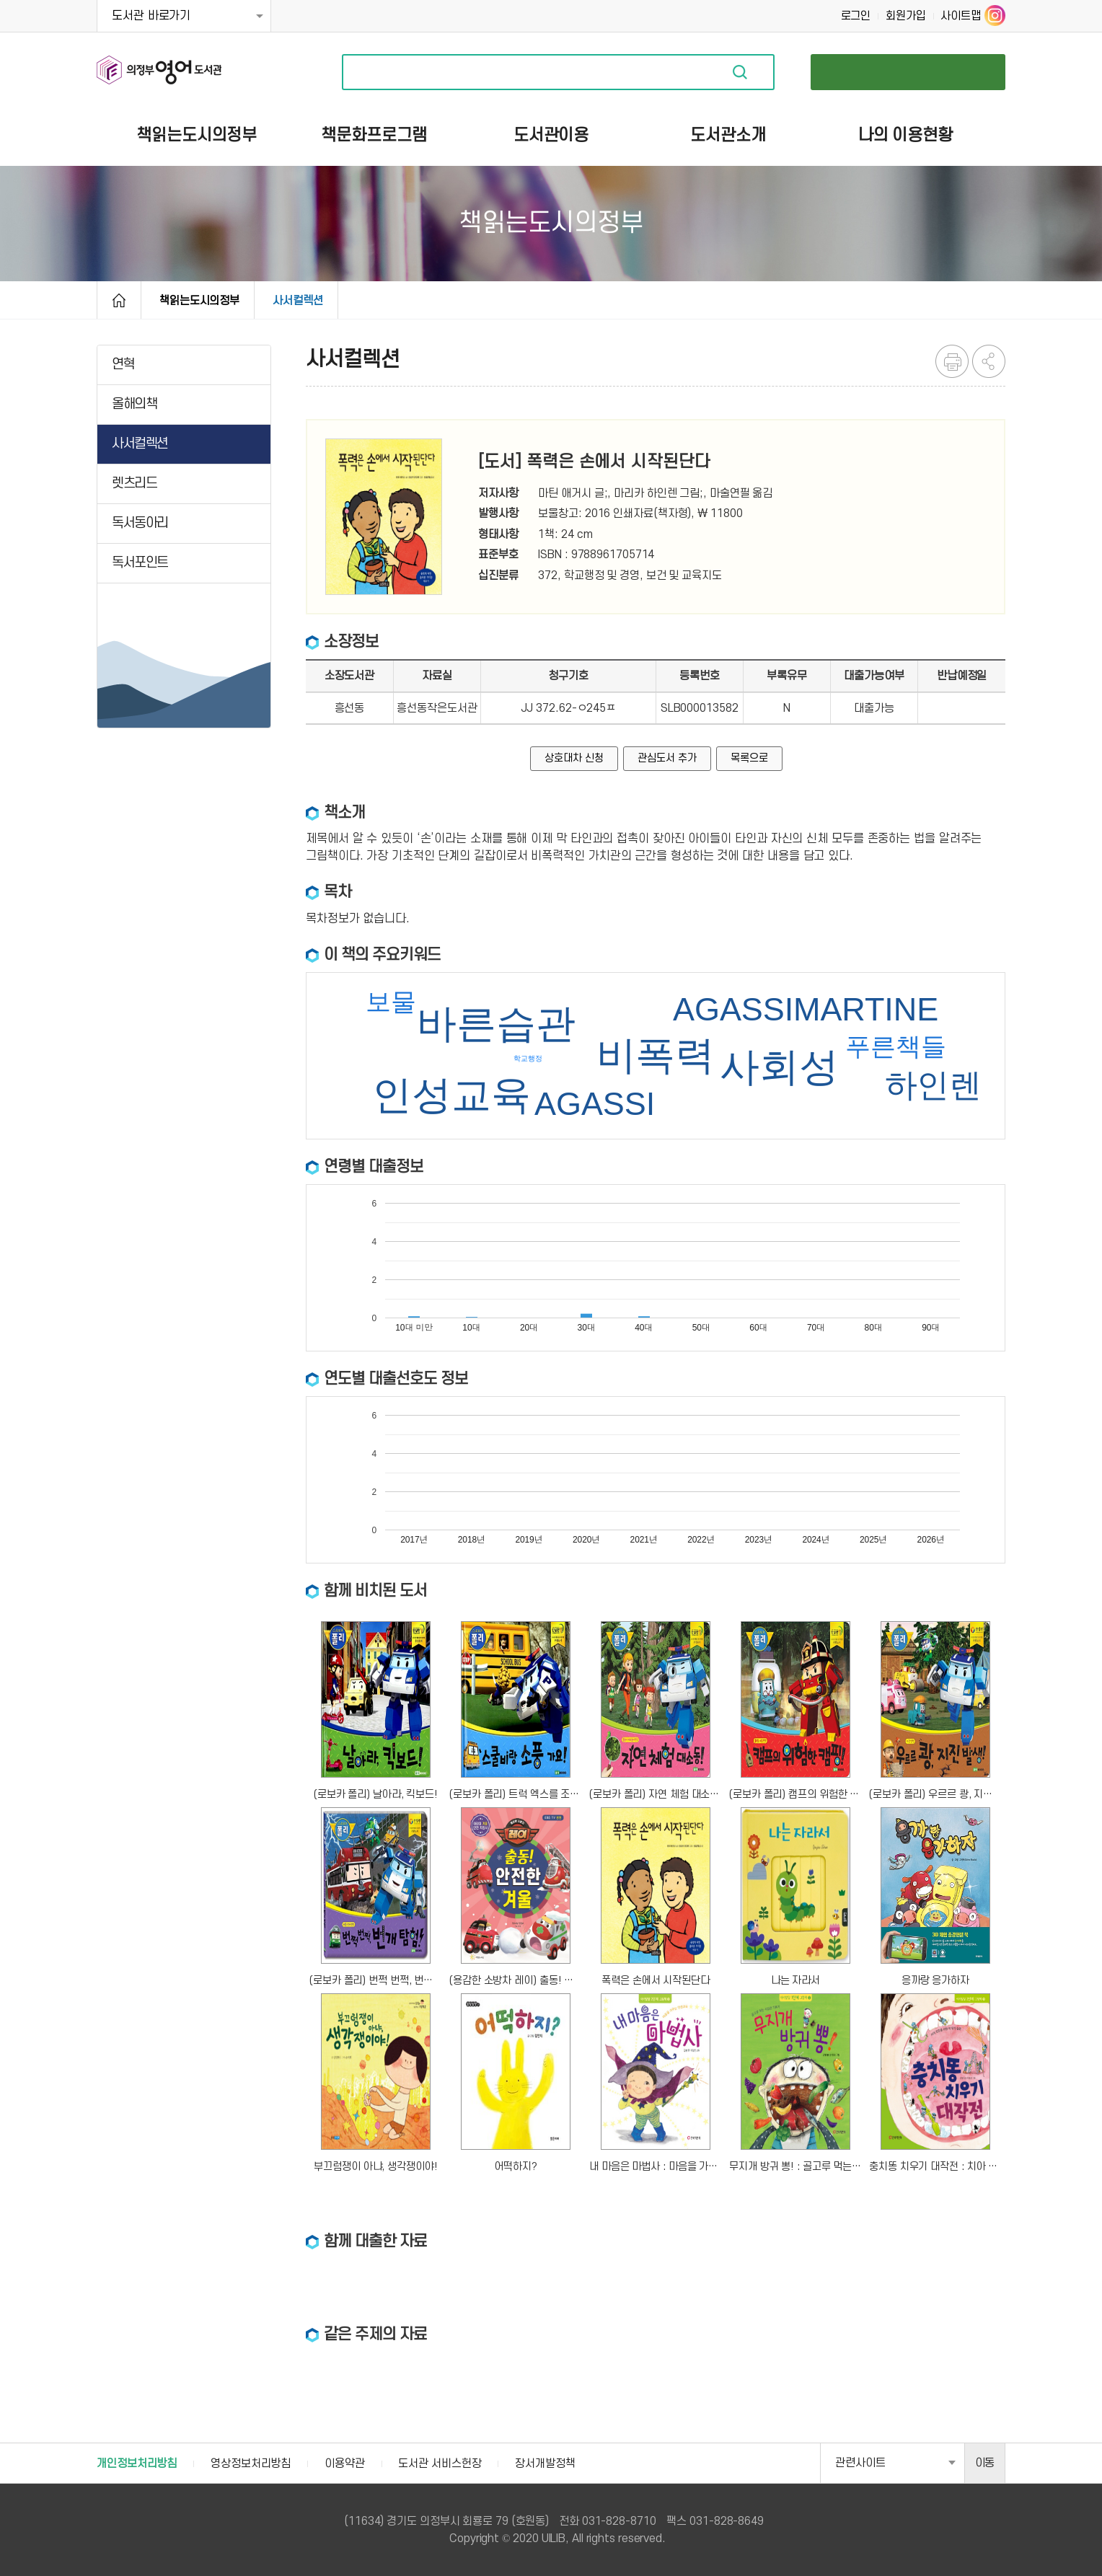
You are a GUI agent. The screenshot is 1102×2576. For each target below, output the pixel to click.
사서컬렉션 (298, 300)
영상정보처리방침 (251, 2463)
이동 (985, 2462)
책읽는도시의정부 (199, 300)
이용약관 (345, 2463)
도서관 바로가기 (151, 15)
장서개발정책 (545, 2463)
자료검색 (740, 72)
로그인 (856, 15)
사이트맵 (960, 15)
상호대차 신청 (574, 758)
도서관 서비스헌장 (439, 2463)
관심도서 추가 (667, 758)
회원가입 (906, 15)
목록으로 (749, 758)
